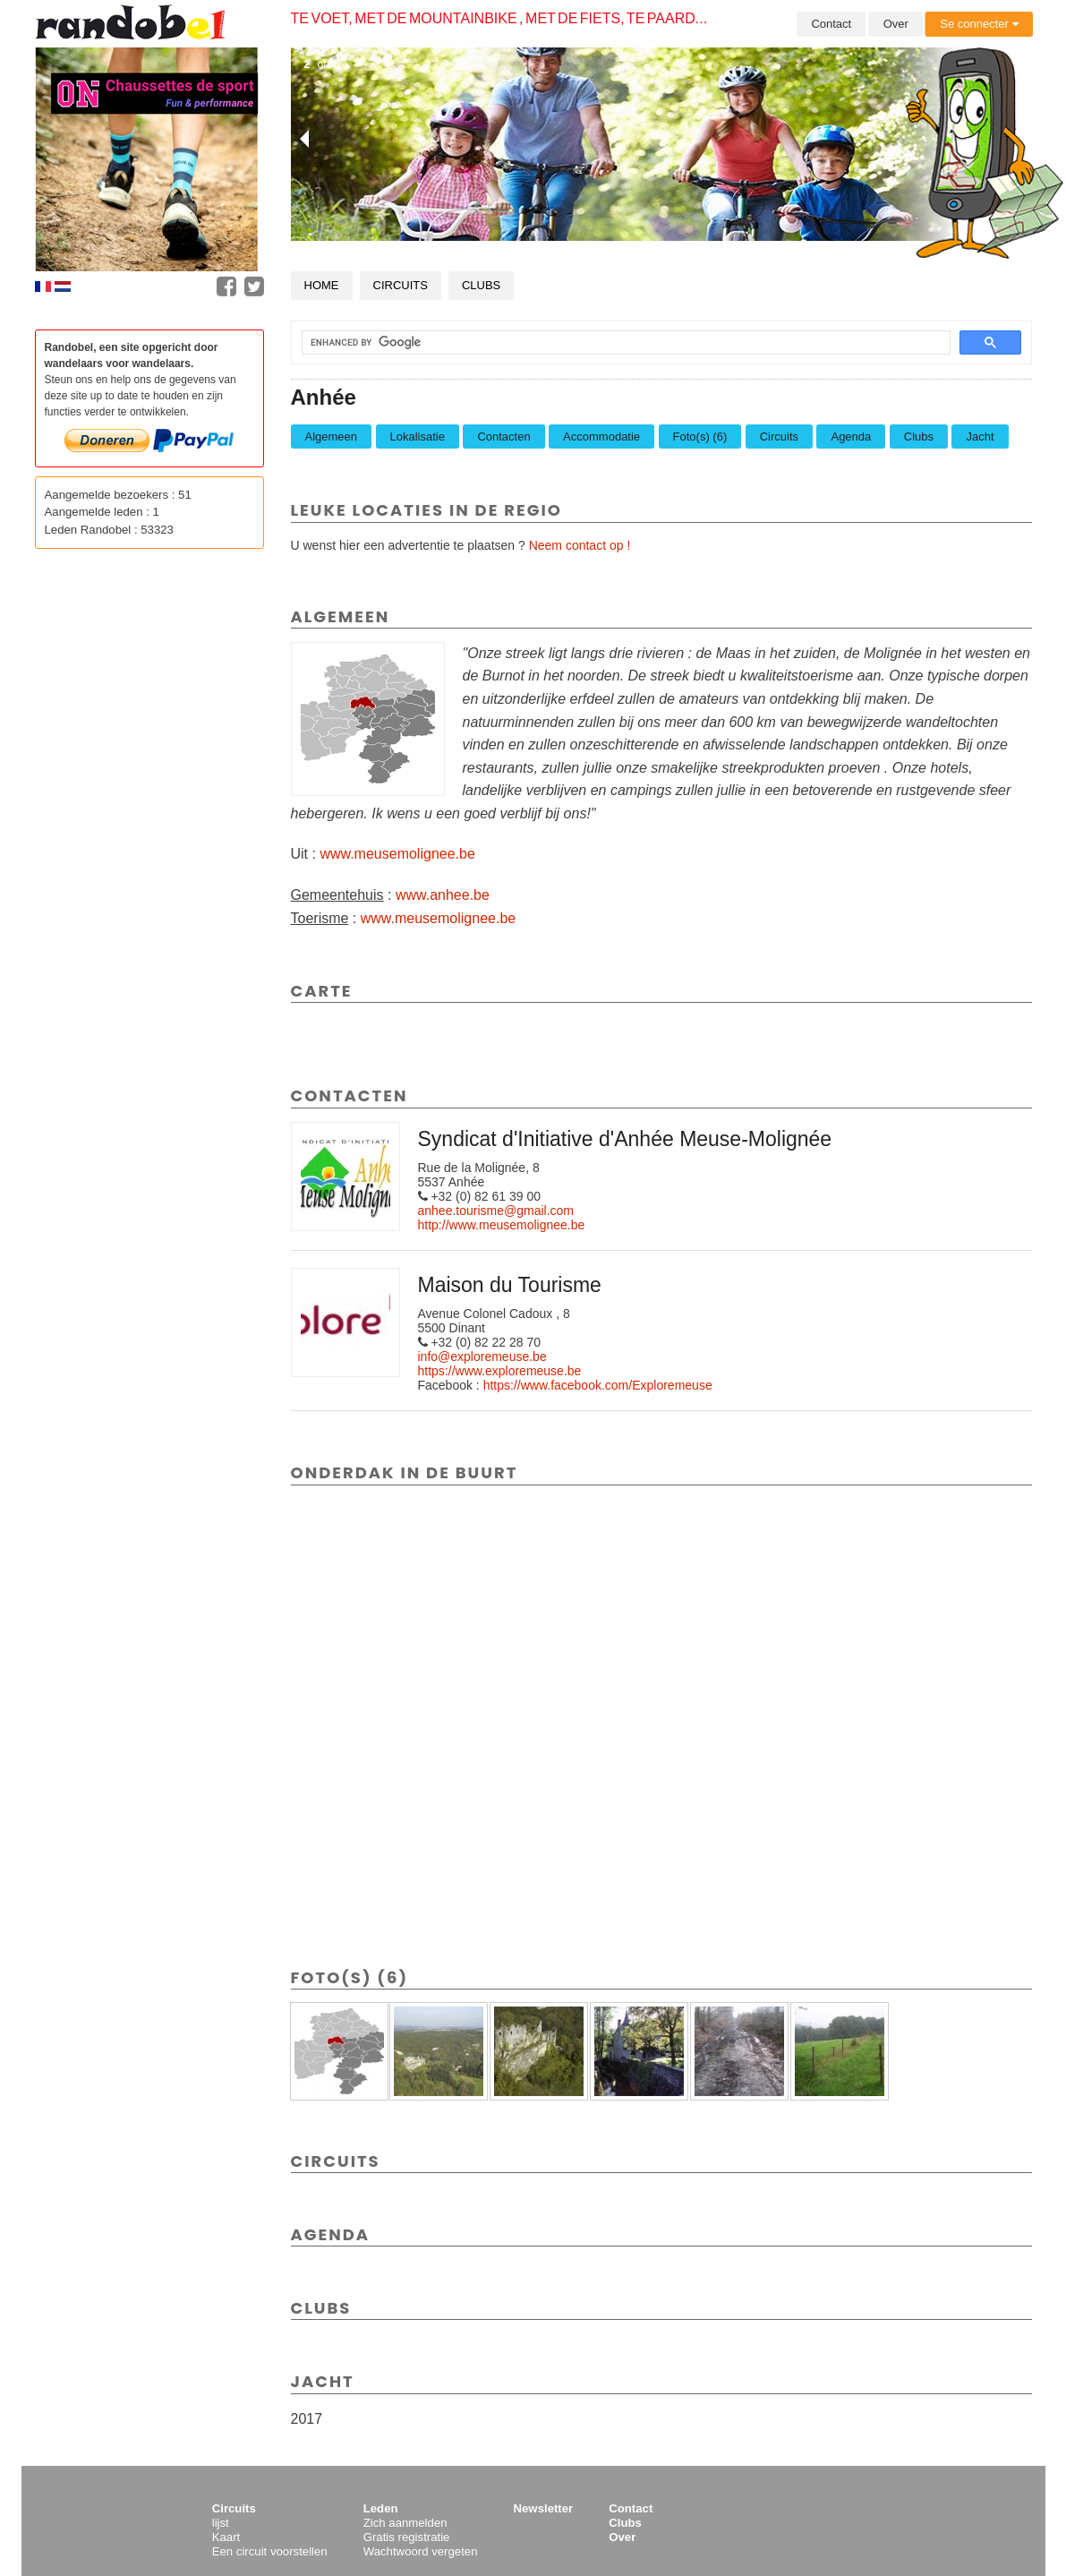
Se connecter (979, 23)
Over (895, 23)
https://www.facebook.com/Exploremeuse (597, 1385)
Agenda (851, 436)
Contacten (503, 436)
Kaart (226, 2537)
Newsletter (544, 2508)
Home (321, 285)
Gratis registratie (406, 2537)
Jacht (980, 436)
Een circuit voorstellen (270, 2551)
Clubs (481, 285)
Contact (831, 23)
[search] (615, 343)
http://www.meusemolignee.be (501, 1225)
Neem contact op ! (580, 545)
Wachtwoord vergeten (420, 2551)
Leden (380, 2508)
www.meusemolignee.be (397, 853)
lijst (220, 2522)
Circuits (400, 285)
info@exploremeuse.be (482, 1356)
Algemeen (331, 436)
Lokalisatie (417, 436)
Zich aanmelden (405, 2522)
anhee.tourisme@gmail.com (496, 1210)
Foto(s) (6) (700, 436)
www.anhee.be (443, 895)
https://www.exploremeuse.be (500, 1371)
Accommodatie (601, 436)
